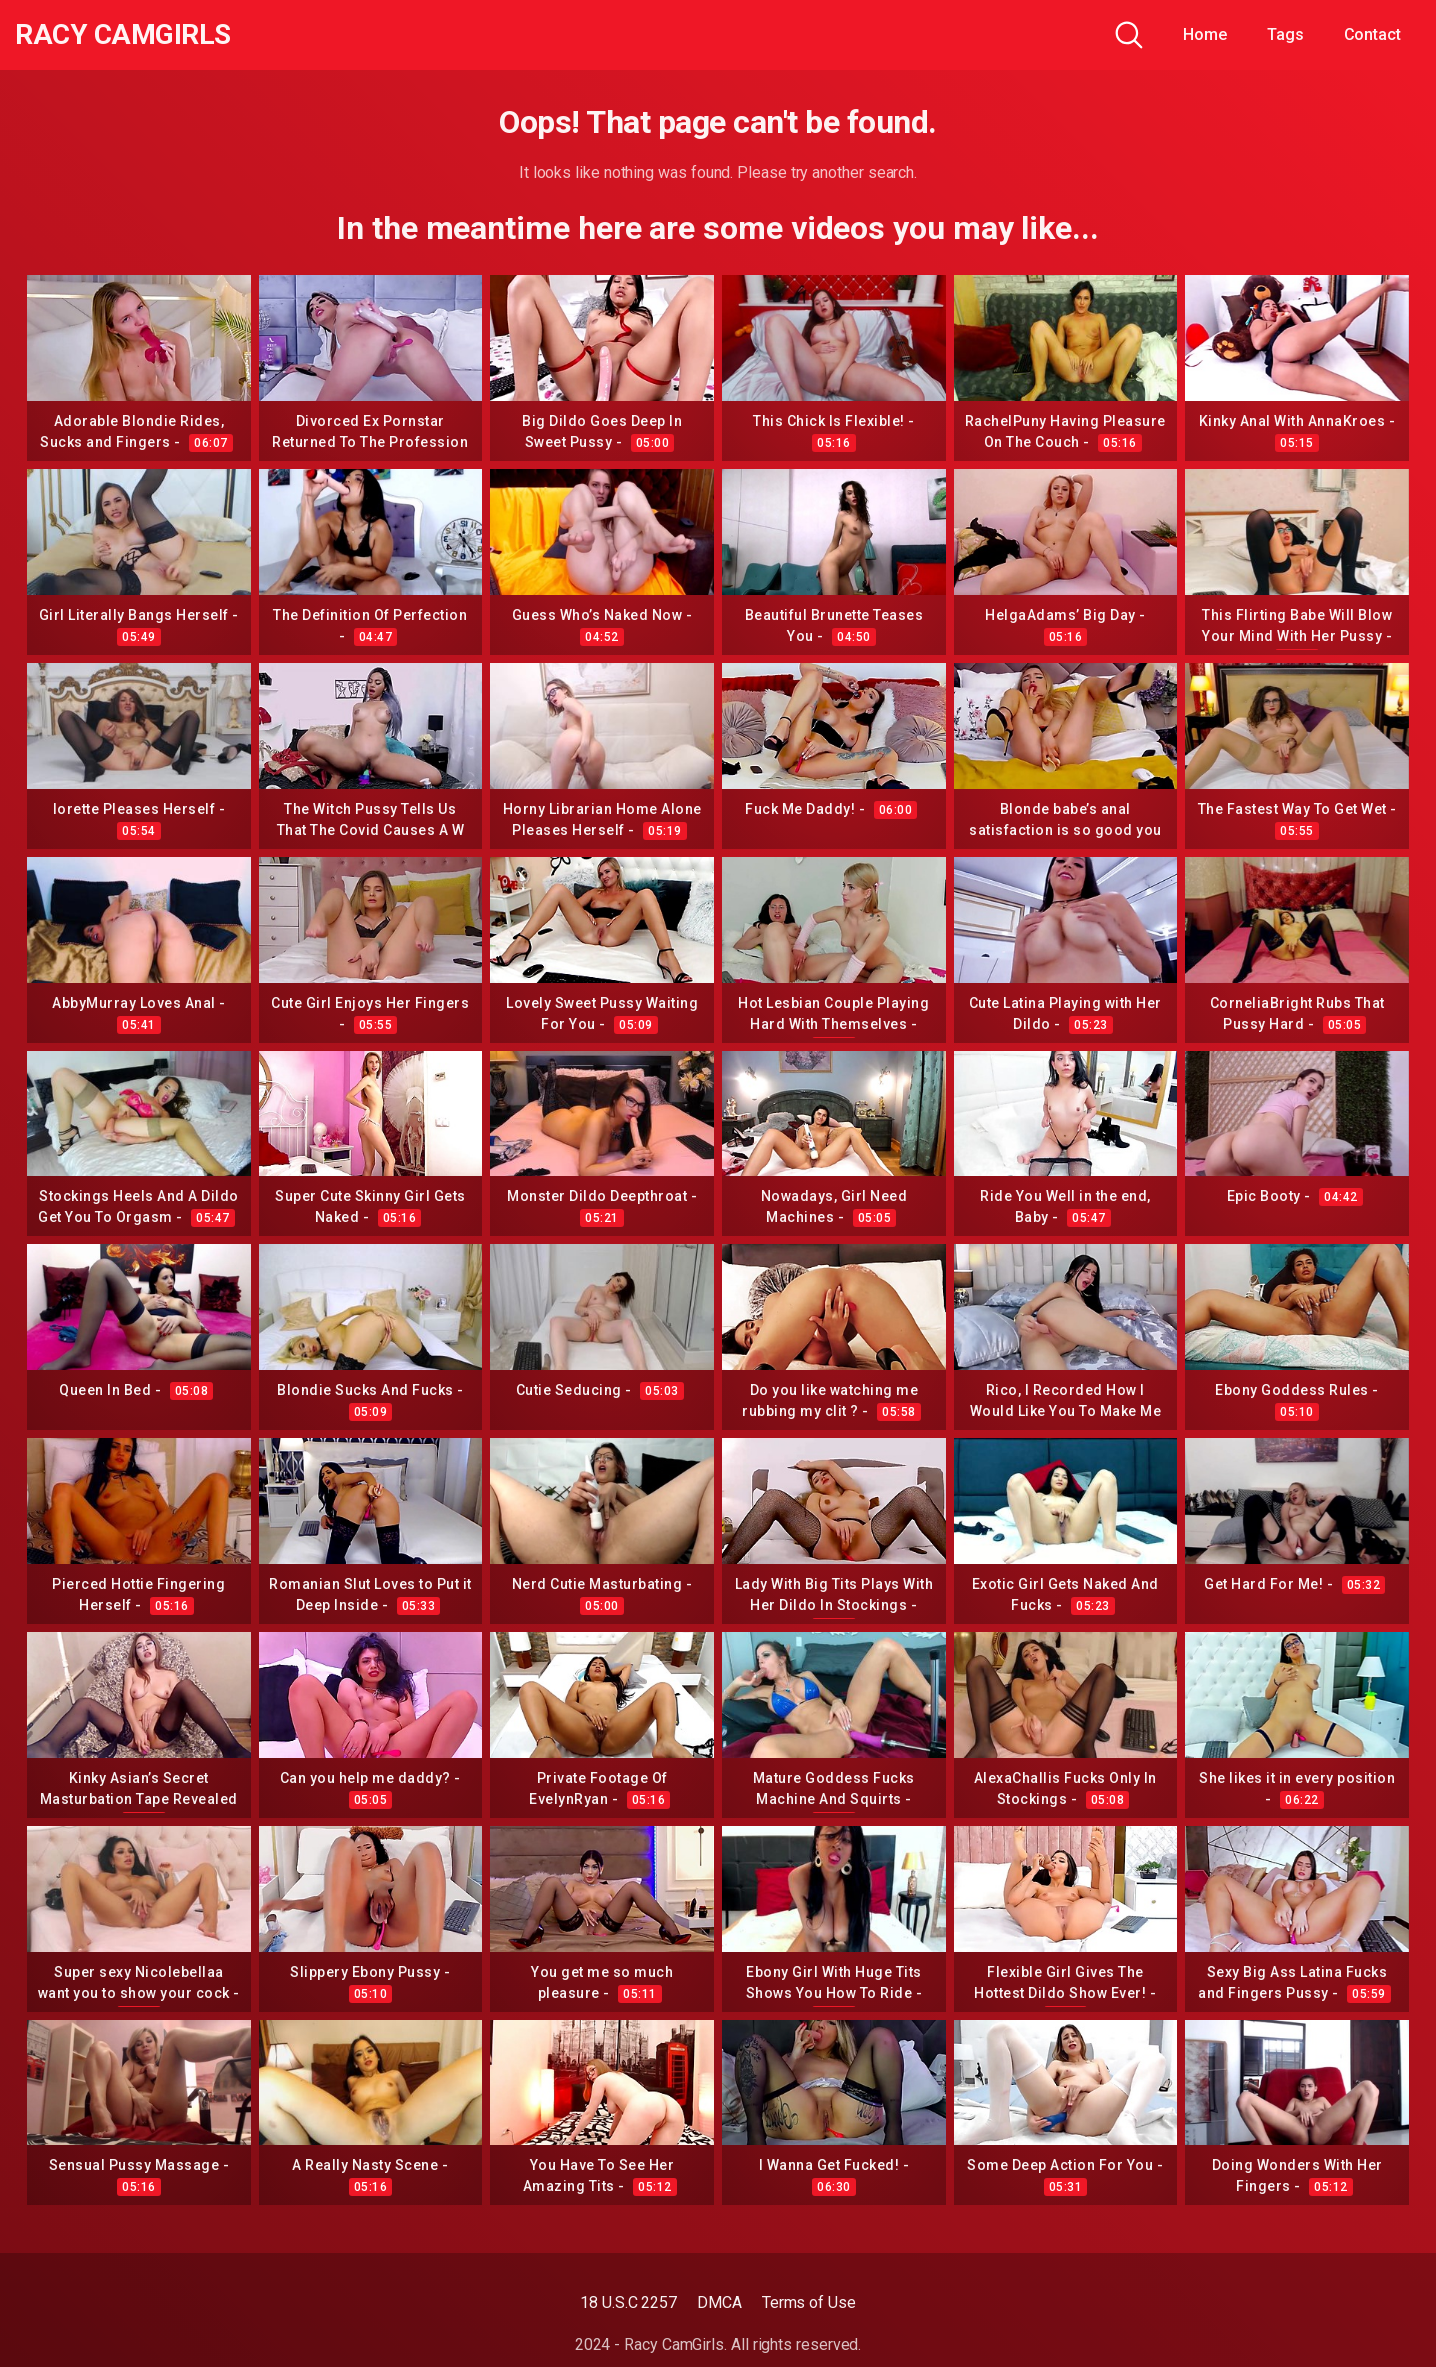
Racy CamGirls (123, 35)
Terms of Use (809, 2302)
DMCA (719, 2302)
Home (1205, 34)
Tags (1285, 34)
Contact (1372, 34)
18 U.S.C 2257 (628, 2302)
